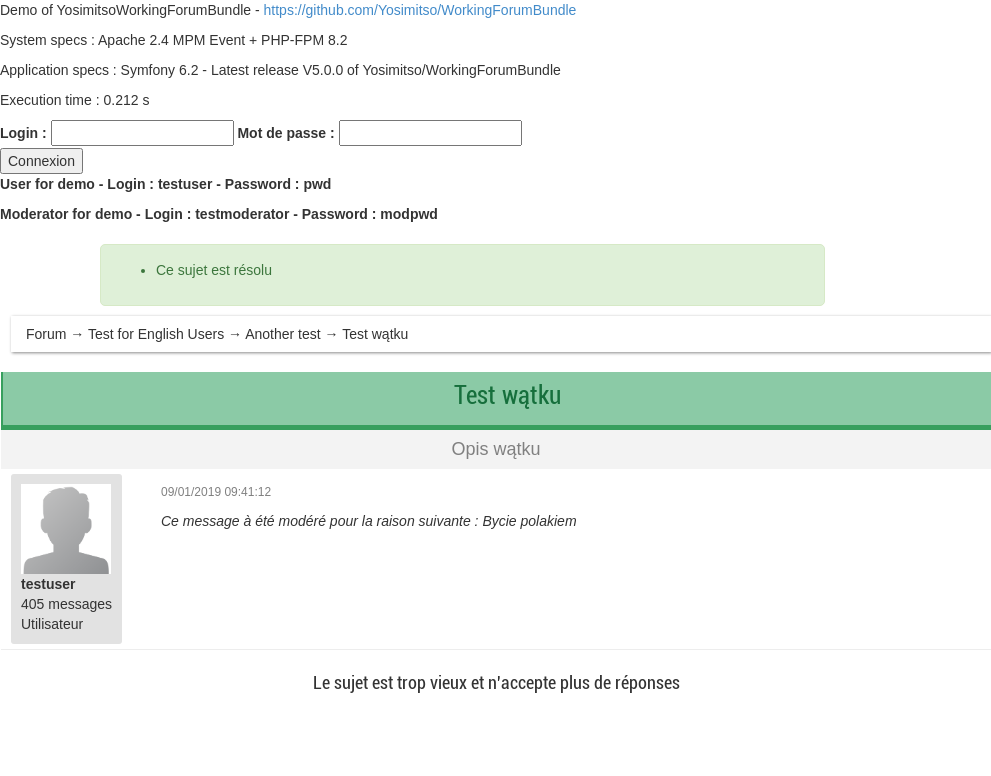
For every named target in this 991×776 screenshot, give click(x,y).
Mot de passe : (285, 133)
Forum (46, 334)
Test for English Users (156, 334)
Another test (283, 334)
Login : (23, 133)
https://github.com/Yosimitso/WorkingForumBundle (420, 10)
